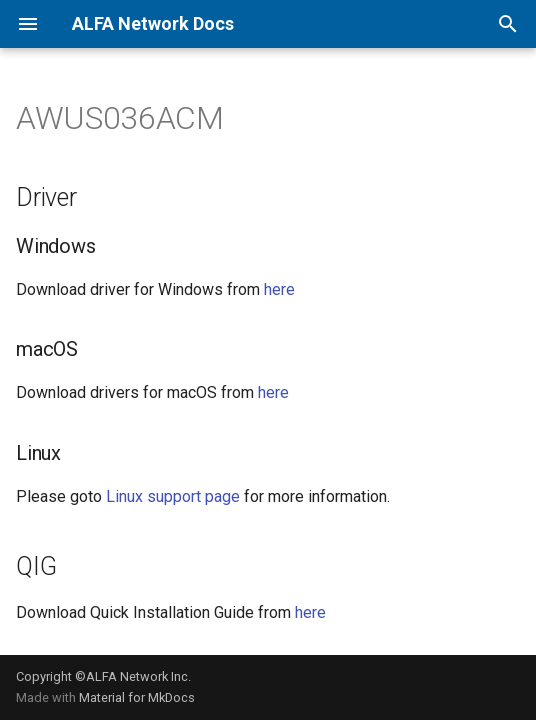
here (279, 289)
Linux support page (173, 496)
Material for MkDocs (137, 697)
